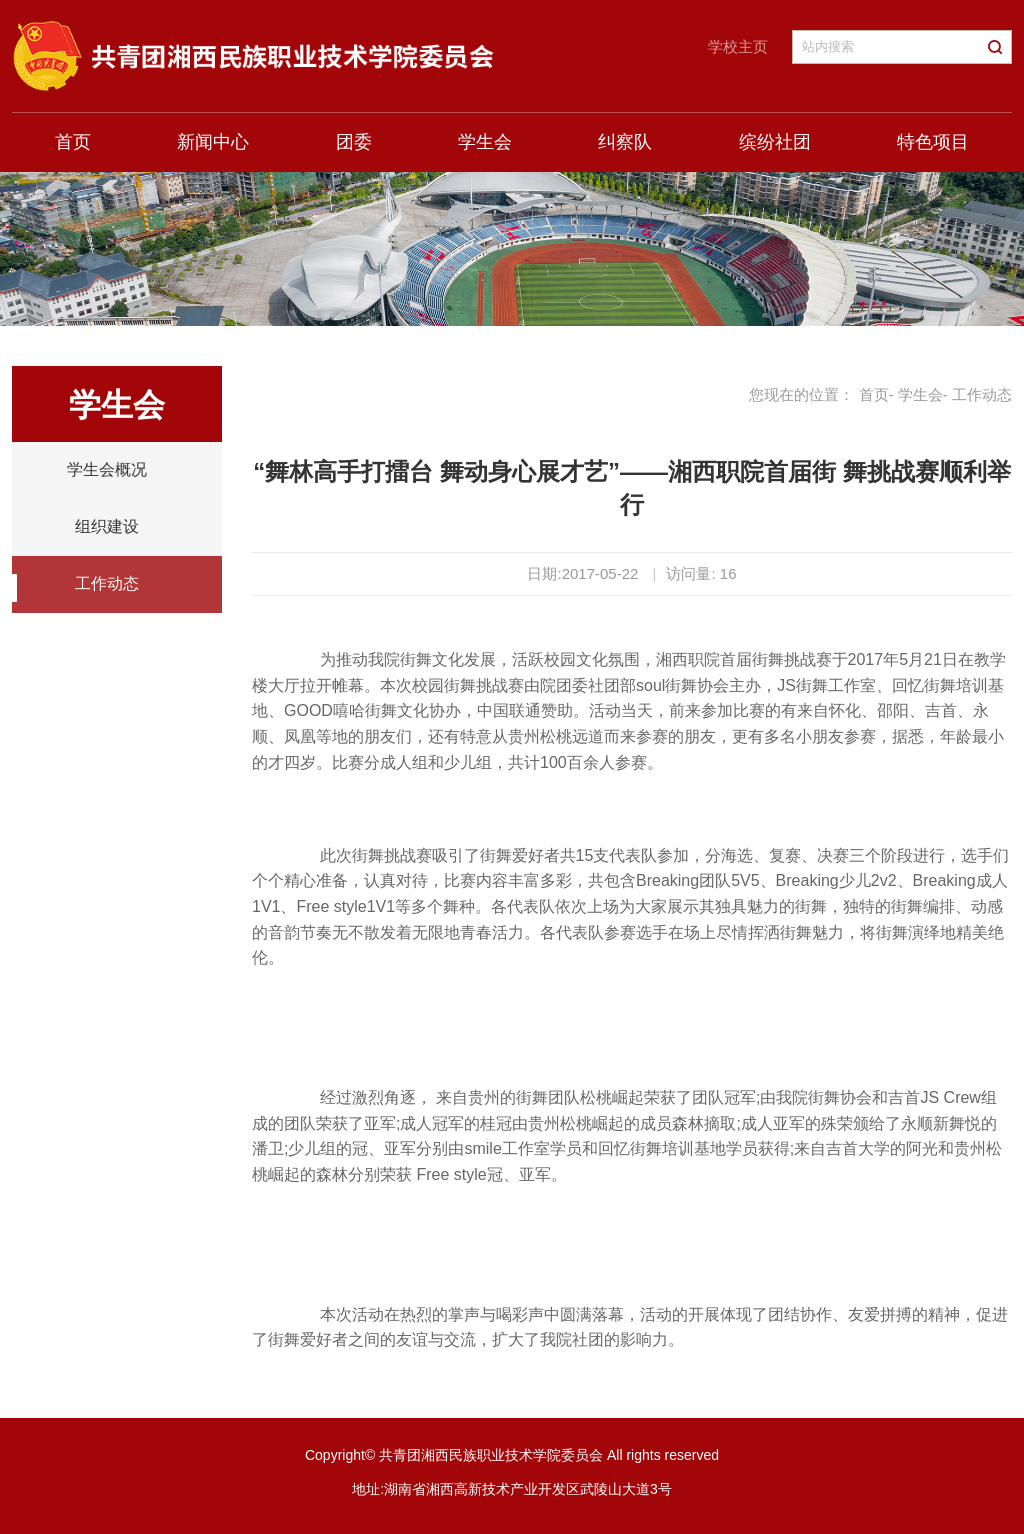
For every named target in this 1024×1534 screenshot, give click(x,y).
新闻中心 (213, 142)
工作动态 (107, 583)
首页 (73, 142)
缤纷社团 (775, 142)
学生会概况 (107, 469)
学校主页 (738, 46)
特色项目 (933, 142)
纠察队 (625, 142)
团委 (354, 142)
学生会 (485, 142)
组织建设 (107, 526)
